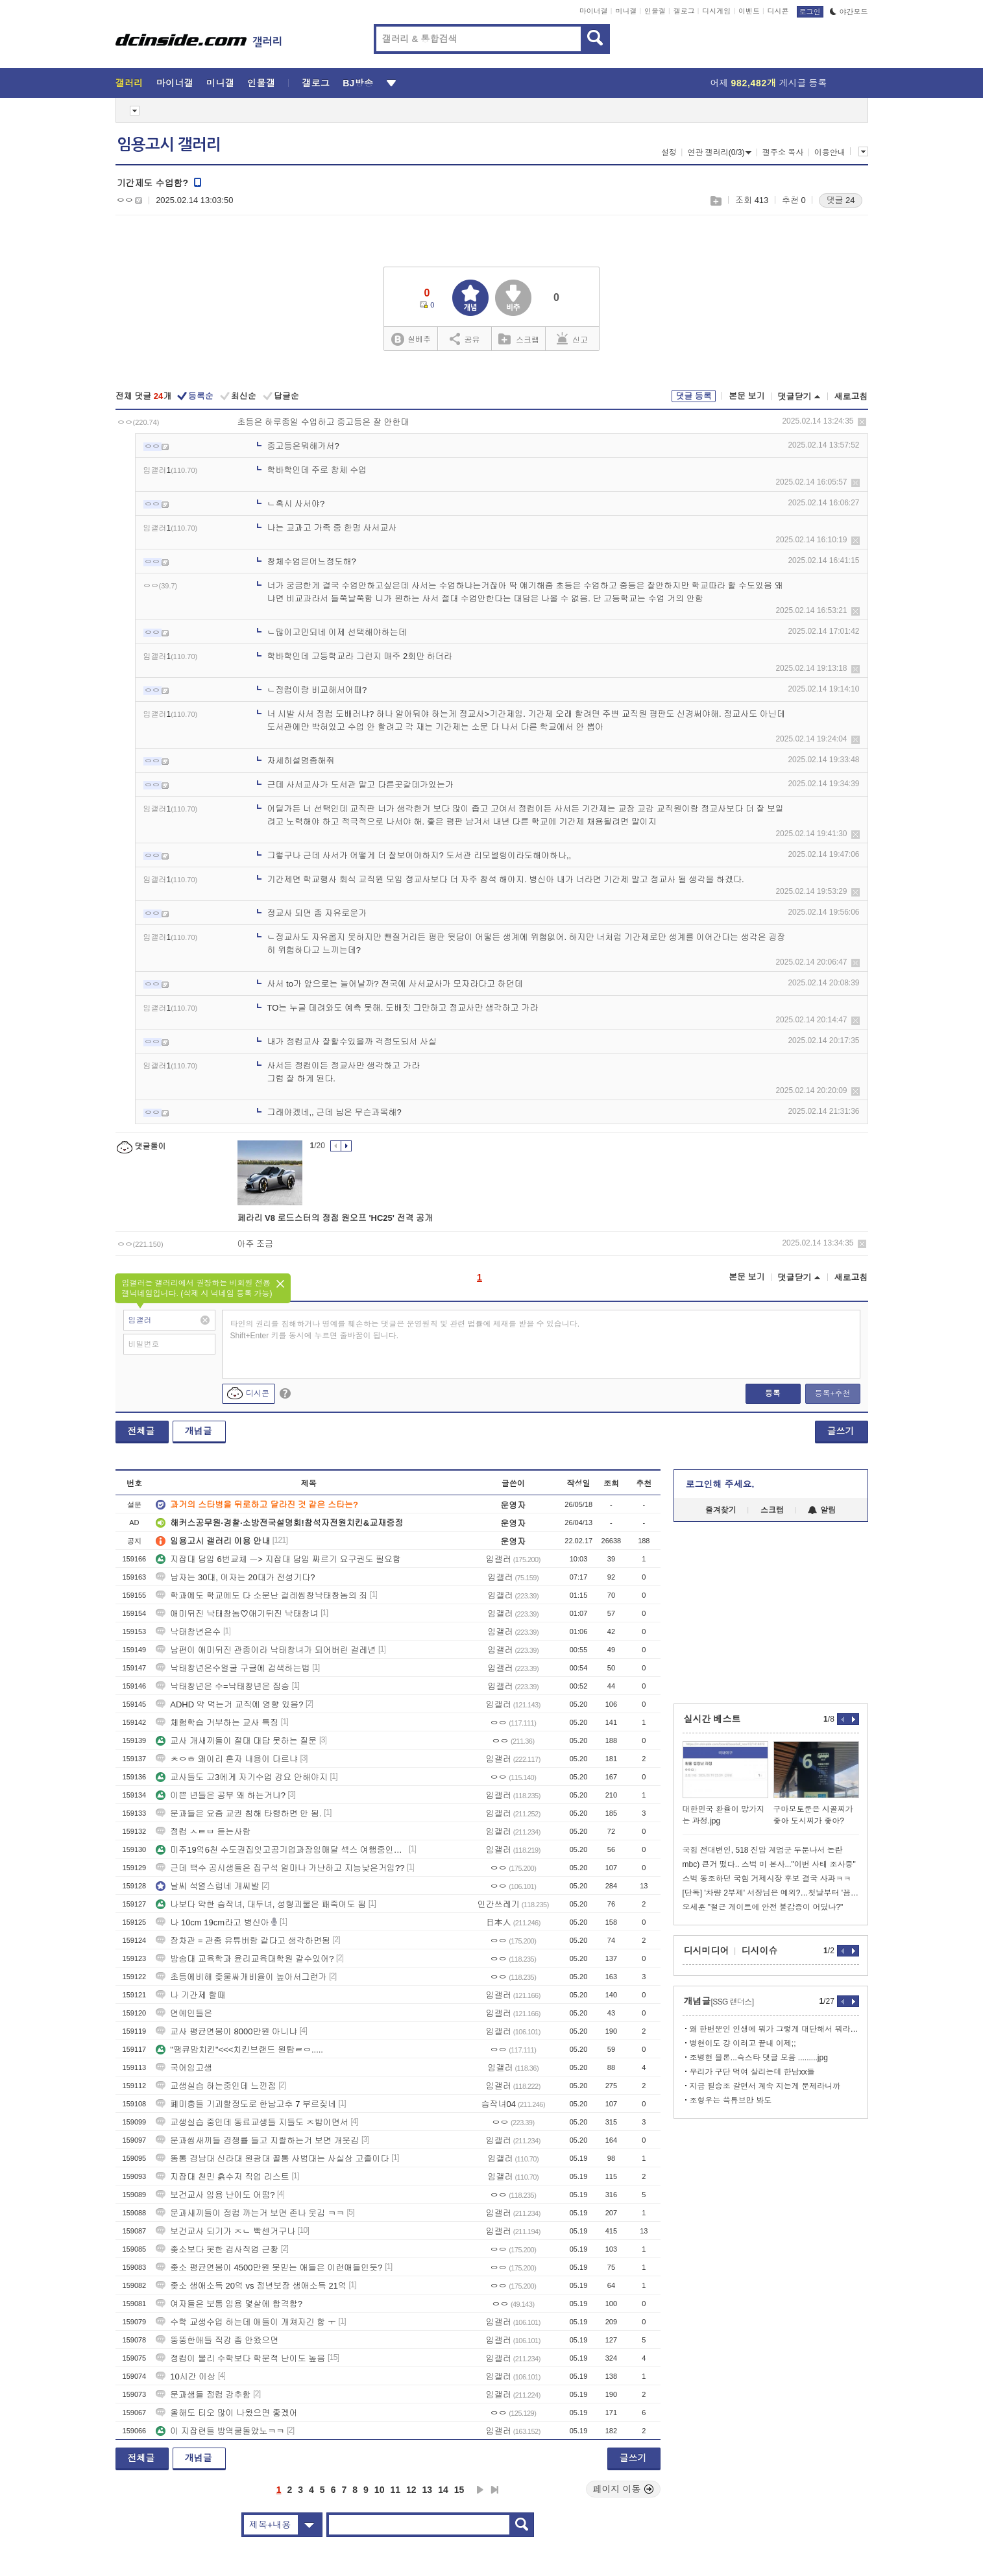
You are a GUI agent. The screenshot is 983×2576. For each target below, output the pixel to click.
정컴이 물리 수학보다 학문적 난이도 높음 (240, 2358)
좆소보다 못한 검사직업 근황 (217, 2249)
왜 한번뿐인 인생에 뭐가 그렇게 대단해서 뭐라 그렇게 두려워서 (774, 2029)
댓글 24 (840, 200)
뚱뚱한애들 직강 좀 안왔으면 (217, 2340)
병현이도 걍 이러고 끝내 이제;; (743, 2043)
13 (427, 2490)
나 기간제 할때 (190, 1995)
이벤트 (749, 11)
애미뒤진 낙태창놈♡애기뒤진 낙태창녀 (237, 1614)
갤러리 (129, 83)
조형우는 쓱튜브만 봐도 (731, 2100)
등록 (773, 1393)
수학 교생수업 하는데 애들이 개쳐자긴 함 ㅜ (246, 2322)
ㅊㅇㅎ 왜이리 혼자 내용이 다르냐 (226, 1759)
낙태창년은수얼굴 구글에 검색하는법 (232, 1668)
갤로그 (684, 11)
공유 (465, 338)
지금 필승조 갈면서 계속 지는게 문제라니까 (765, 2086)
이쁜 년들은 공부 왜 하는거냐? (220, 1795)
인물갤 (655, 11)
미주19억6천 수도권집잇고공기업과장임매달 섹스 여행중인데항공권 (281, 1850)
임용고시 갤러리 (169, 144)
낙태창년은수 (188, 1632)
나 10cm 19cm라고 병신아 (212, 1922)
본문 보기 (747, 396)
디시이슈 (760, 1950)
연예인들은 (184, 2013)
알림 (822, 1510)
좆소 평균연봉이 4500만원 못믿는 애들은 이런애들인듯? (269, 2267)
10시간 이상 (185, 2376)
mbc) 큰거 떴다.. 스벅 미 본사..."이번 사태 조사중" (769, 1864)
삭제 (862, 422)
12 (411, 2490)
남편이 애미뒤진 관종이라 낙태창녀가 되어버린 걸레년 (266, 1650)
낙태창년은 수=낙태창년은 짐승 (222, 1686)
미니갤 (626, 11)
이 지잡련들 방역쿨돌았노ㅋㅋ (220, 2431)
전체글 (141, 1431)
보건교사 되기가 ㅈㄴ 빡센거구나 (225, 2231)
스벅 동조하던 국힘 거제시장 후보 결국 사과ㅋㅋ (767, 1878)
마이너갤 (593, 11)
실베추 (411, 339)
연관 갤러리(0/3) (719, 152)
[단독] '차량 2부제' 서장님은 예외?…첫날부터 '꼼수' (771, 1892)
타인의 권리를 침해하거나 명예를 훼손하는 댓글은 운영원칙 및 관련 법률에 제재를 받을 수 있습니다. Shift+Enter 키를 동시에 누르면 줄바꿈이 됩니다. (405, 1329)
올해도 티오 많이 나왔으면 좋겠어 (226, 2413)
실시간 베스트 (712, 1719)
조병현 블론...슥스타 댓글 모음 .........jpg (759, 2057)
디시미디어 (706, 1950)
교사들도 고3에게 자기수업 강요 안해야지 (242, 1777)
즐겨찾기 (720, 1510)
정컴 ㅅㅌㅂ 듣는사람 (203, 1831)
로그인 (810, 12)
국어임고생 (184, 2068)
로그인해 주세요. (720, 1484)
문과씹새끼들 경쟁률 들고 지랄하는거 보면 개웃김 (257, 2140)
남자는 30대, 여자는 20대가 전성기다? (235, 1577)
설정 (669, 152)
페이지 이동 (623, 2489)
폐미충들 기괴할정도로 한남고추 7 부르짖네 (246, 2104)
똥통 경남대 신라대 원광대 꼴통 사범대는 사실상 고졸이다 (272, 2158)
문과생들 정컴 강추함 (203, 2395)
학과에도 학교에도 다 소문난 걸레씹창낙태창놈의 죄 (261, 1595)
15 (459, 2490)
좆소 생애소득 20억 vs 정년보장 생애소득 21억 (251, 2286)
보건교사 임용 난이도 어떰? (215, 2195)
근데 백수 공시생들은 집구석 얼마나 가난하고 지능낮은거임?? (280, 1868)
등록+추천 (832, 1393)
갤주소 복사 (782, 152)
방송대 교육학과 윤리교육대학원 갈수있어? (245, 1959)
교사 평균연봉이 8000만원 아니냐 (226, 2031)
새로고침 (851, 397)
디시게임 (716, 11)
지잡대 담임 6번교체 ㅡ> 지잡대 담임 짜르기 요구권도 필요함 (278, 1559)
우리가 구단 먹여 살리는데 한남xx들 (752, 2071)
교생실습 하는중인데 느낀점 (216, 2086)
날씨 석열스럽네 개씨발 (207, 1886)
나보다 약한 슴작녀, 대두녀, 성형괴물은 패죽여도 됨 (261, 1904)
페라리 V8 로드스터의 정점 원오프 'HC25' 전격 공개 (335, 1218)
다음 (480, 2489)
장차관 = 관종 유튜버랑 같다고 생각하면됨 (243, 1940)
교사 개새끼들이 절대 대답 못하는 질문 (236, 1741)
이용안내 (829, 152)
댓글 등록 (693, 396)
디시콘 (778, 11)
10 (379, 2490)
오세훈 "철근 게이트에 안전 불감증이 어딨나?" (763, 1907)
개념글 (198, 1431)
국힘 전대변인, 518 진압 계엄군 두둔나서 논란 (763, 1850)
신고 (572, 338)
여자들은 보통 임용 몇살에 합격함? (229, 2304)
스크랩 (715, 200)
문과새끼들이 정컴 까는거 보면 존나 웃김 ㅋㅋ (250, 2213)
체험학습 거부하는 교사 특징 (217, 1722)
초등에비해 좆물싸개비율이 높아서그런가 (241, 1977)
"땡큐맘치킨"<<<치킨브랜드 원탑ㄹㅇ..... (239, 2049)
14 (443, 2490)
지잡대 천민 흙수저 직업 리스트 (222, 2177)
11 (395, 2490)
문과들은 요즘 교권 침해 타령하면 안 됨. (238, 1813)
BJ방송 (358, 83)
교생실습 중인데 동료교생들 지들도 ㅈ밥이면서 (252, 2122)
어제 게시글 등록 (768, 83)
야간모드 (849, 12)
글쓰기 (841, 1431)
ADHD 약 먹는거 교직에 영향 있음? (229, 1704)
